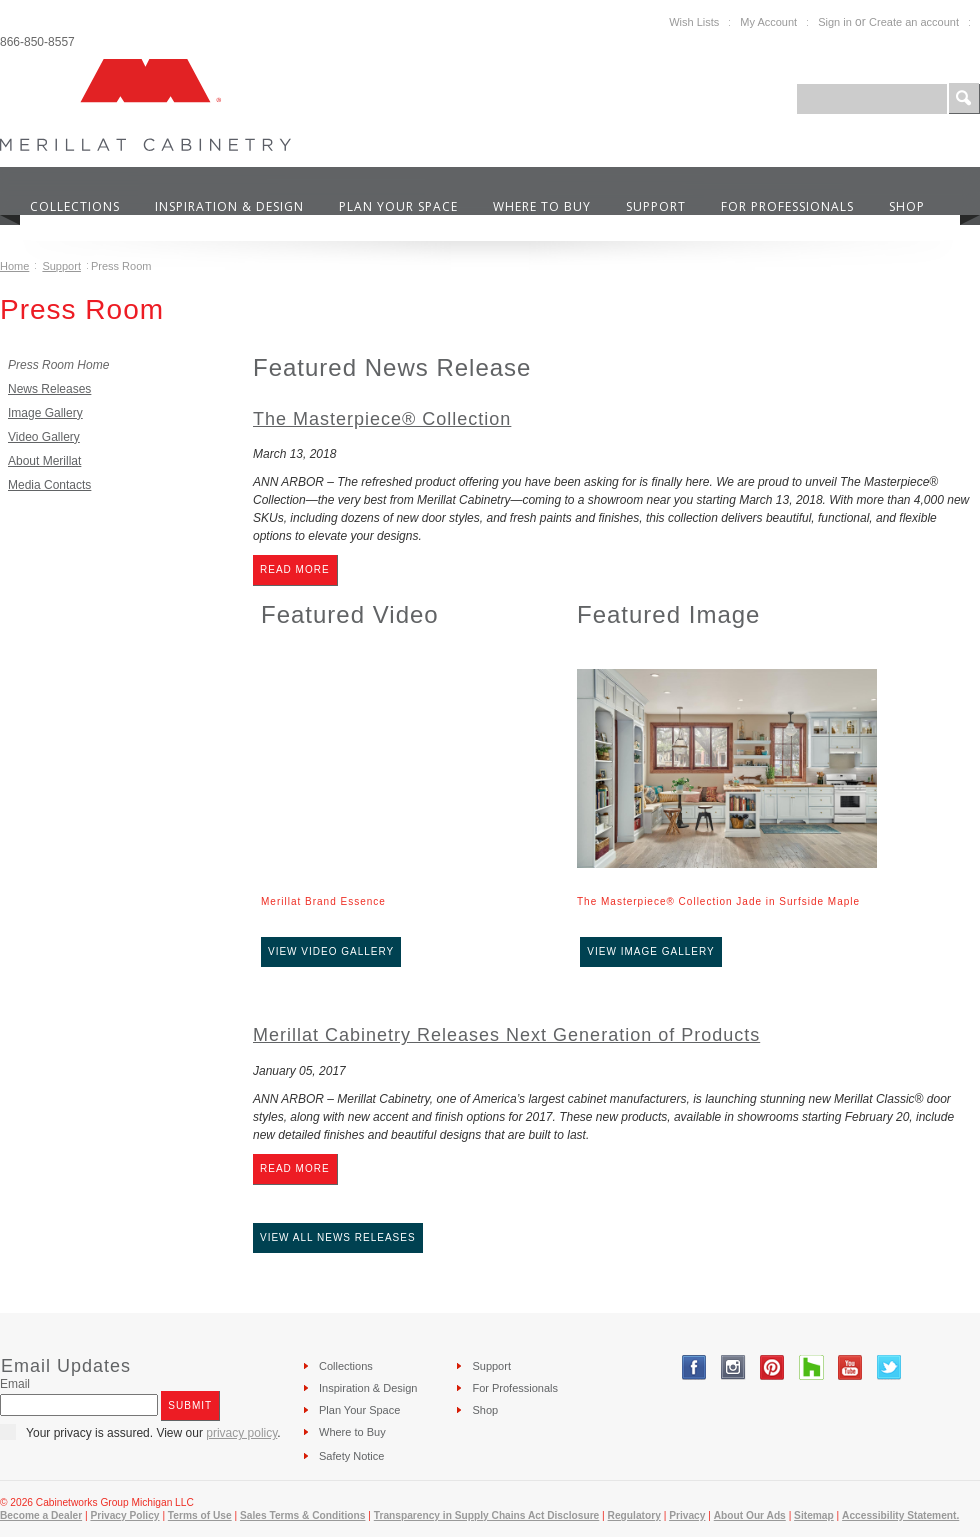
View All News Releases (338, 1237)
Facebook (694, 1367)
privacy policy (241, 1433)
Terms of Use (200, 1515)
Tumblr (811, 1367)
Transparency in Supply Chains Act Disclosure (487, 1515)
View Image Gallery (650, 951)
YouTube (850, 1367)
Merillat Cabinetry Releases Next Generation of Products (506, 1035)
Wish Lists (694, 22)
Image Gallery (45, 413)
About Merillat (44, 461)
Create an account (914, 22)
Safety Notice (351, 1456)
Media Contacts (49, 485)
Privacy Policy (124, 1515)
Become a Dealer (41, 1515)
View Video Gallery (331, 951)
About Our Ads (750, 1515)
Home (14, 266)
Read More (295, 569)
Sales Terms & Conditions (302, 1515)
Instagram (733, 1367)
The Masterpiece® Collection (382, 419)
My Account (768, 22)
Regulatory (634, 1515)
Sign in (835, 22)
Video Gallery (44, 437)
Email (15, 1384)
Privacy (687, 1515)
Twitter (889, 1367)
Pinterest (772, 1367)
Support (61, 266)
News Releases (49, 389)
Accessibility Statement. (900, 1515)
